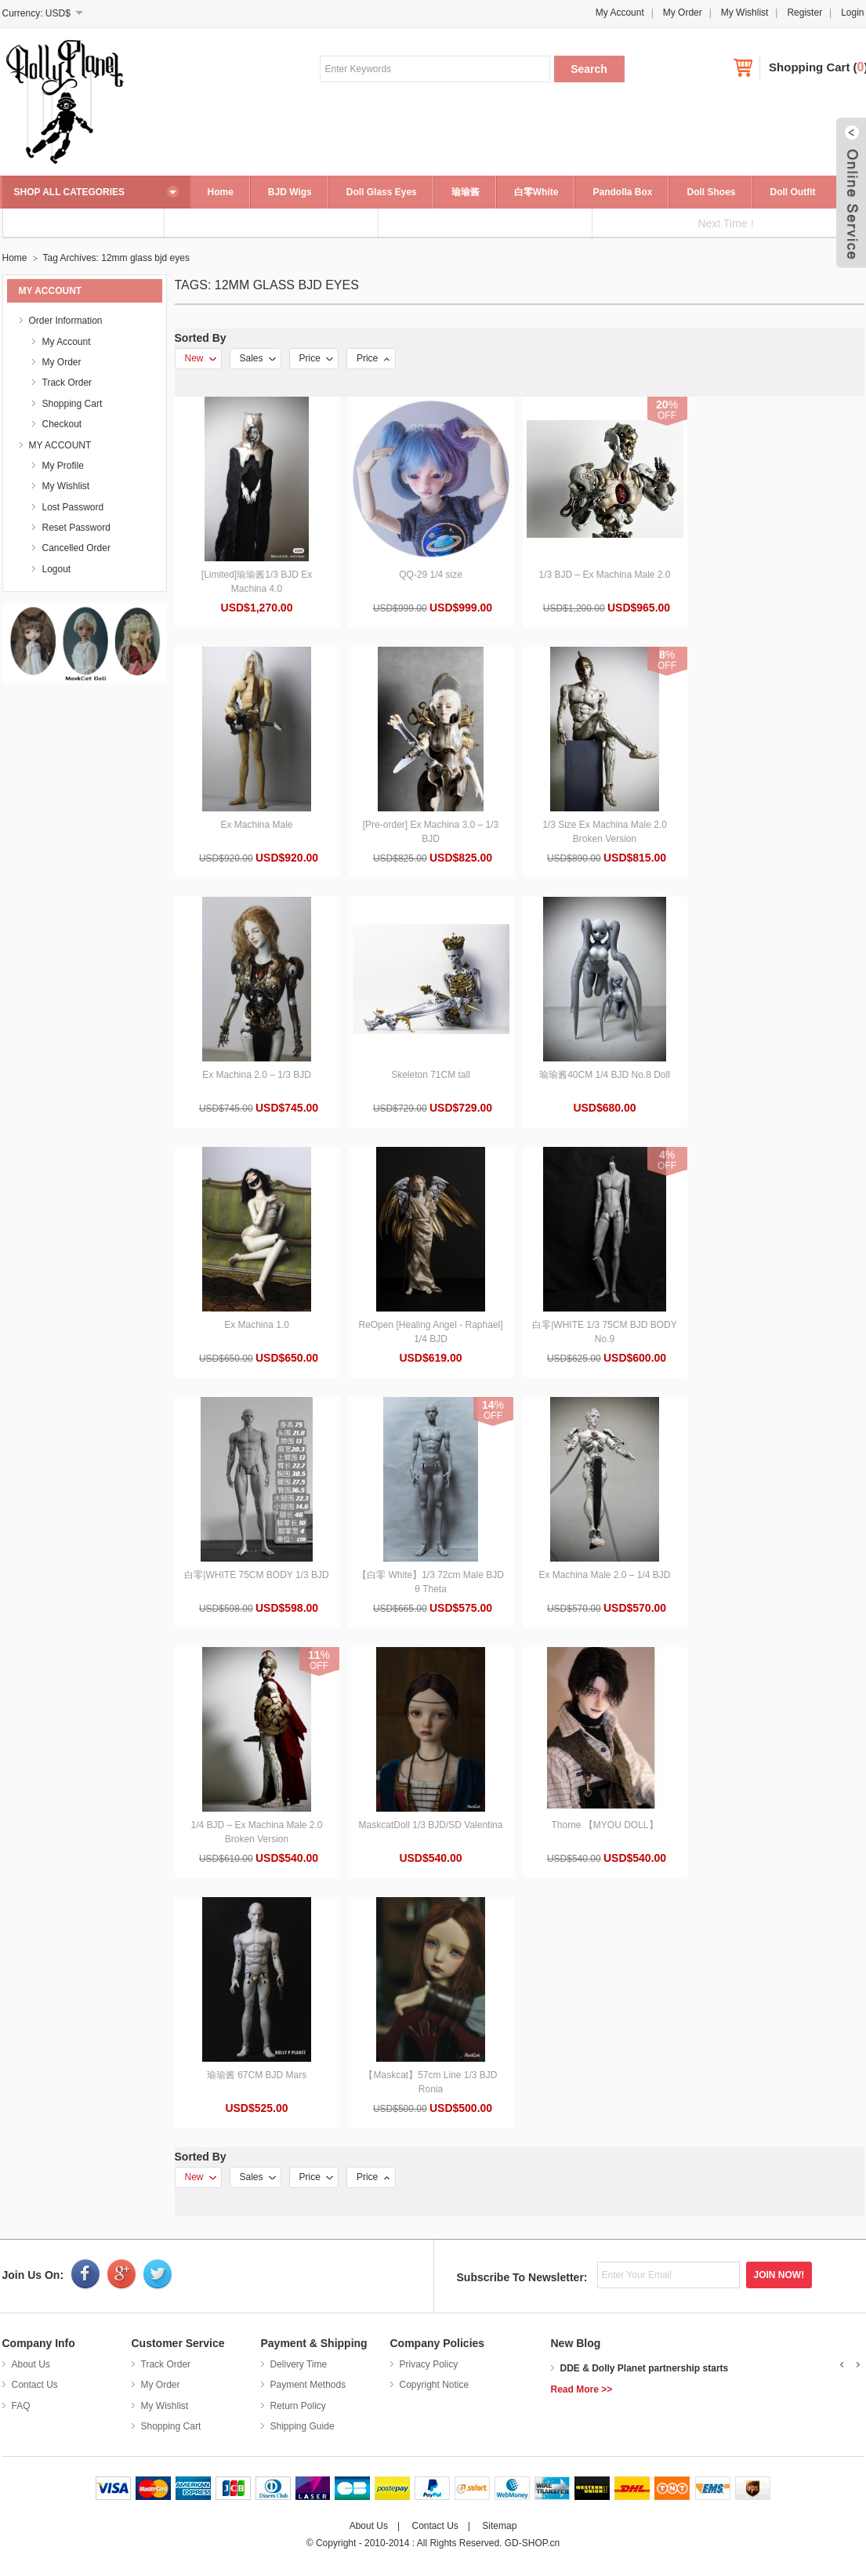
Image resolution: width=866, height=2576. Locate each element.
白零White (536, 192)
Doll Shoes (711, 192)
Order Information (66, 320)
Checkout (62, 424)
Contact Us (35, 2384)
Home (221, 192)
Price (316, 358)
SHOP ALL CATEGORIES (69, 192)
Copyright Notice (434, 2384)
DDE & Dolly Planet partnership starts (644, 2368)
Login (852, 12)
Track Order (67, 382)
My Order (682, 12)
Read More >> (582, 2389)
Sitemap (499, 2525)
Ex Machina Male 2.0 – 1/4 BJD (604, 1574)
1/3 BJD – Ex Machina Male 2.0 (604, 574)
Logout (56, 569)
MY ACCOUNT (60, 445)
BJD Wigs (290, 192)
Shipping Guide (302, 2426)
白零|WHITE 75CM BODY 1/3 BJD (256, 1574)
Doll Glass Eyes (381, 192)
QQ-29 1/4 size (430, 574)
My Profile (63, 465)
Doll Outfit (793, 192)
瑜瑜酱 (465, 192)
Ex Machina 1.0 (256, 1324)
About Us (31, 2364)
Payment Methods (308, 2384)
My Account (620, 12)
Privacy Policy (429, 2364)
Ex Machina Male (256, 824)
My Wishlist (745, 12)
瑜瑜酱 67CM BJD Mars (256, 2075)
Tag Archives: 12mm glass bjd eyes (116, 257)
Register (804, 12)
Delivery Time (299, 2364)
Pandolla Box (622, 192)
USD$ (58, 13)
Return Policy (298, 2405)
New (200, 358)
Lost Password (73, 507)
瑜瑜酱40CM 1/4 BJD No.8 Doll (604, 1074)
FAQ (21, 2405)
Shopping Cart (809, 67)
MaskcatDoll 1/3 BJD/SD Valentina (431, 1825)
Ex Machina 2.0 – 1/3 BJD (256, 1074)
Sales (258, 358)
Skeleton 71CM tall (430, 1074)
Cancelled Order (76, 547)
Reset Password (76, 527)
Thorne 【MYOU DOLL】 (604, 1825)
